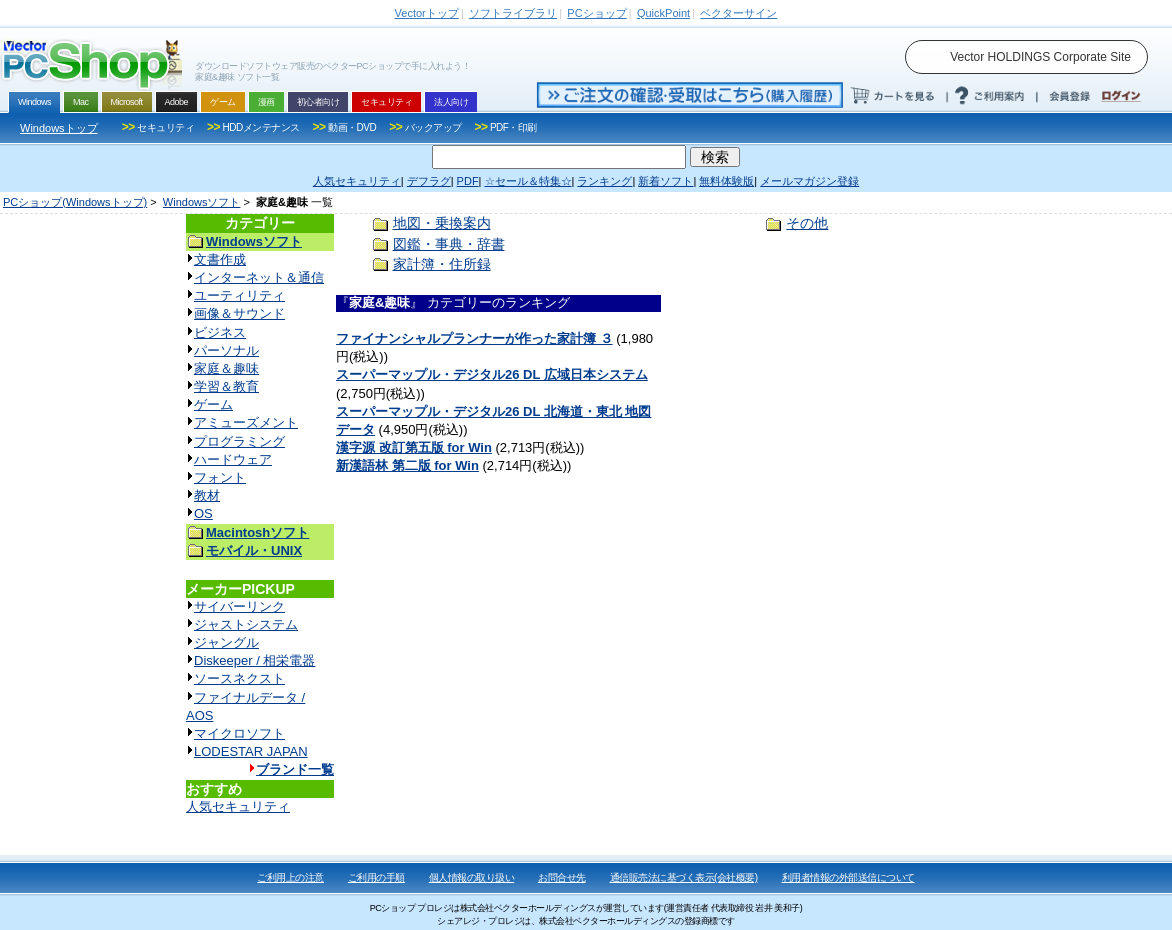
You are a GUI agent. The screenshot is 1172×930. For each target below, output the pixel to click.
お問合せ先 (562, 877)
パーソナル (226, 350)
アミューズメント (246, 422)
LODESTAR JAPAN (251, 751)
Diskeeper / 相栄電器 (254, 660)
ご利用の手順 (376, 877)
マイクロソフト (239, 733)
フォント (220, 477)
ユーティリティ (239, 295)
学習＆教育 (226, 386)
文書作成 (220, 259)
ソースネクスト (239, 678)
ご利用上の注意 (290, 877)
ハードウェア (233, 459)
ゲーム (213, 404)
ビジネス (220, 332)
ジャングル (226, 642)
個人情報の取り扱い (472, 877)
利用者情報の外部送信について (848, 877)
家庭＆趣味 (226, 368)
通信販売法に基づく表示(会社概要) (684, 877)
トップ (427, 13)
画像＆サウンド (239, 313)
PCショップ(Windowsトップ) (75, 202)
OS (203, 513)
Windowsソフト (202, 202)
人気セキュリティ (238, 806)
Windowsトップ (59, 128)
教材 (207, 495)
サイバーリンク (239, 606)
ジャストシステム (246, 624)
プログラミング (239, 441)
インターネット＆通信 (259, 277)
